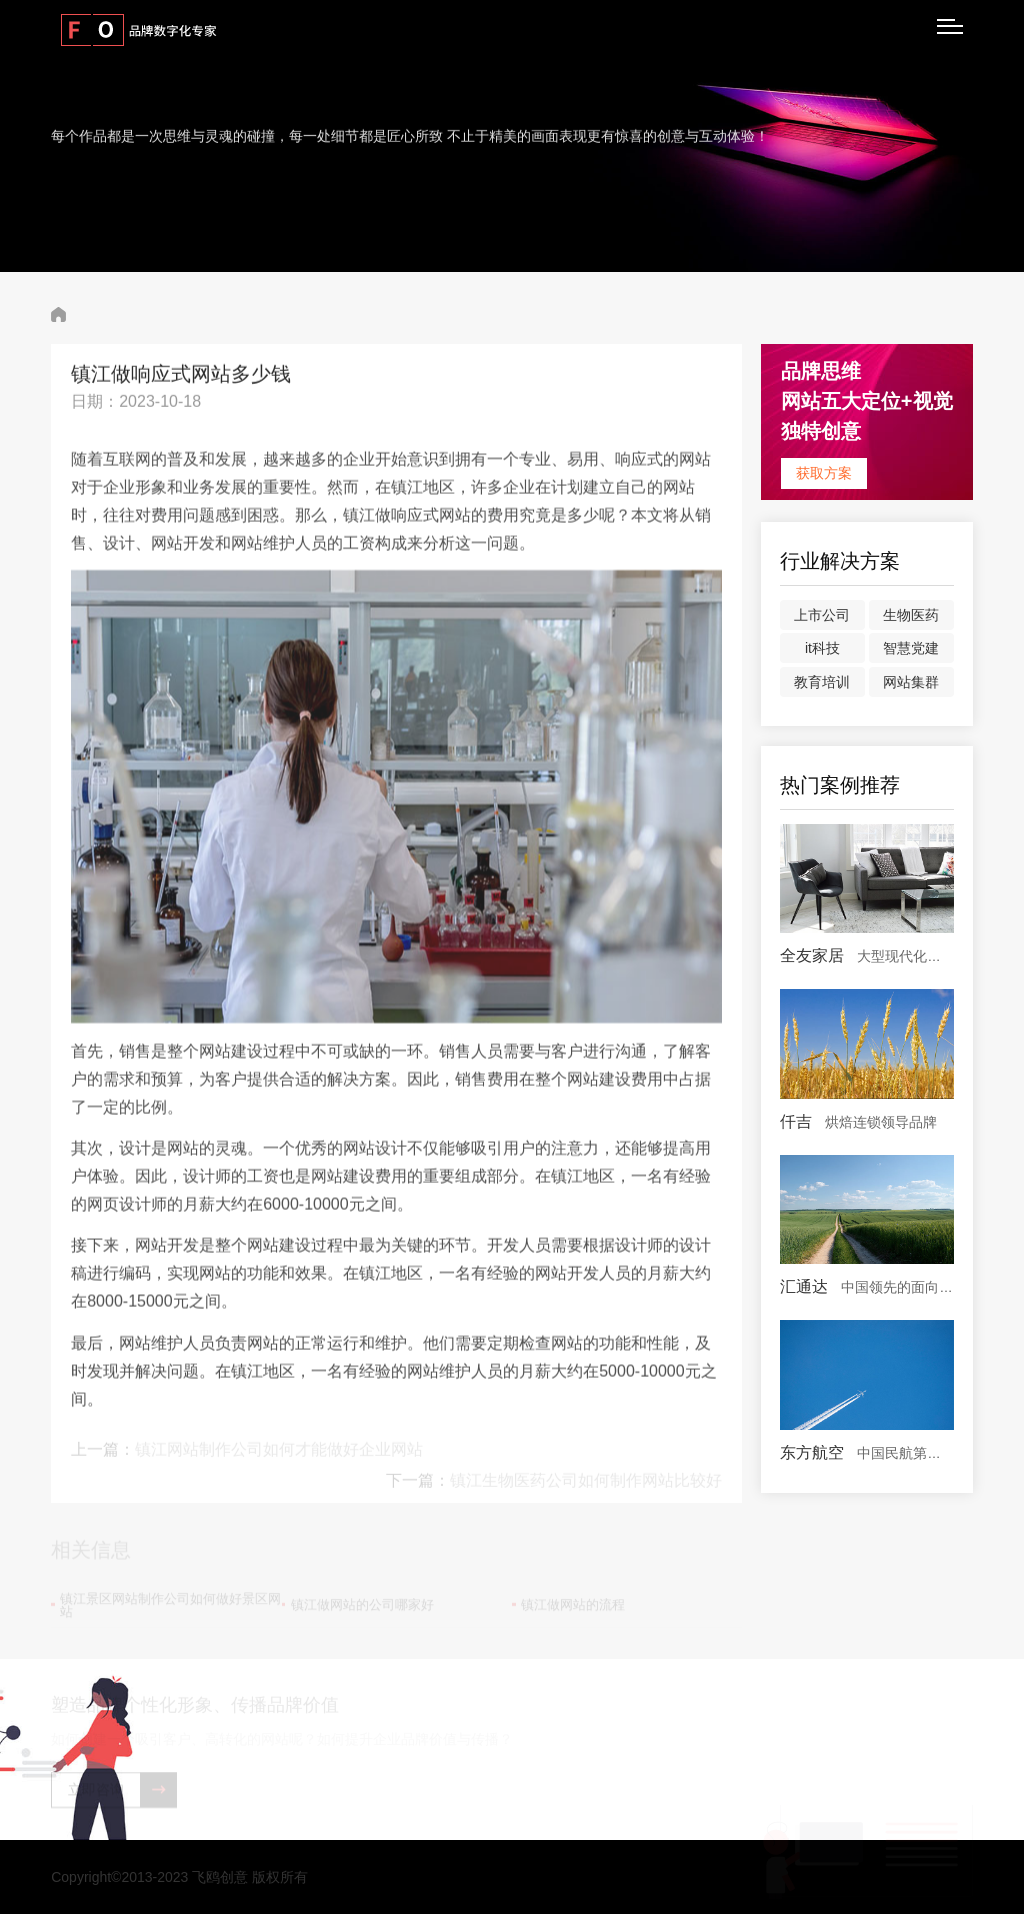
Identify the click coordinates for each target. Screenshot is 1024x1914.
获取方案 (824, 473)
